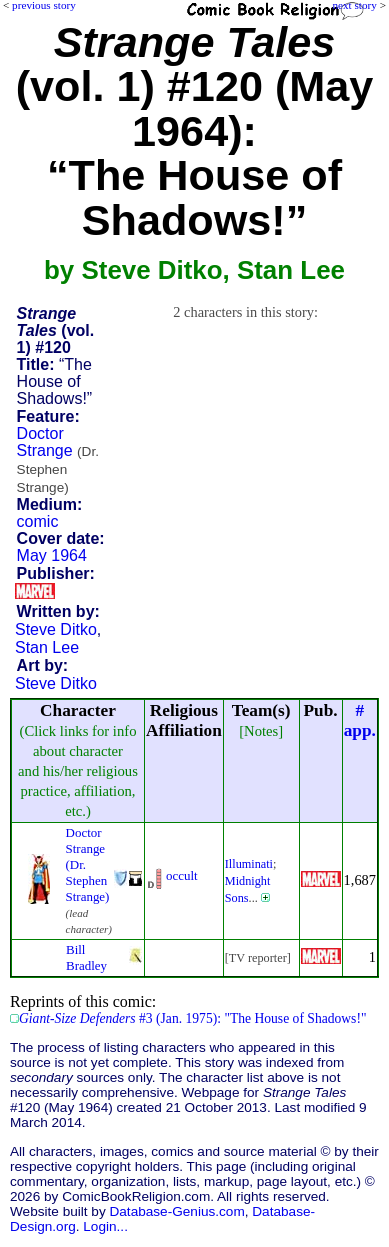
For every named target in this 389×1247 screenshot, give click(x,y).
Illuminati (249, 864)
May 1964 (52, 555)
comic (38, 521)
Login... (105, 1226)
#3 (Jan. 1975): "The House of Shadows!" (193, 1018)
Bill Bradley (86, 957)
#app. (360, 720)
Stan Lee (47, 647)
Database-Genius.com (176, 1211)
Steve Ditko (56, 629)
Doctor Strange (58, 460)
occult (182, 875)
